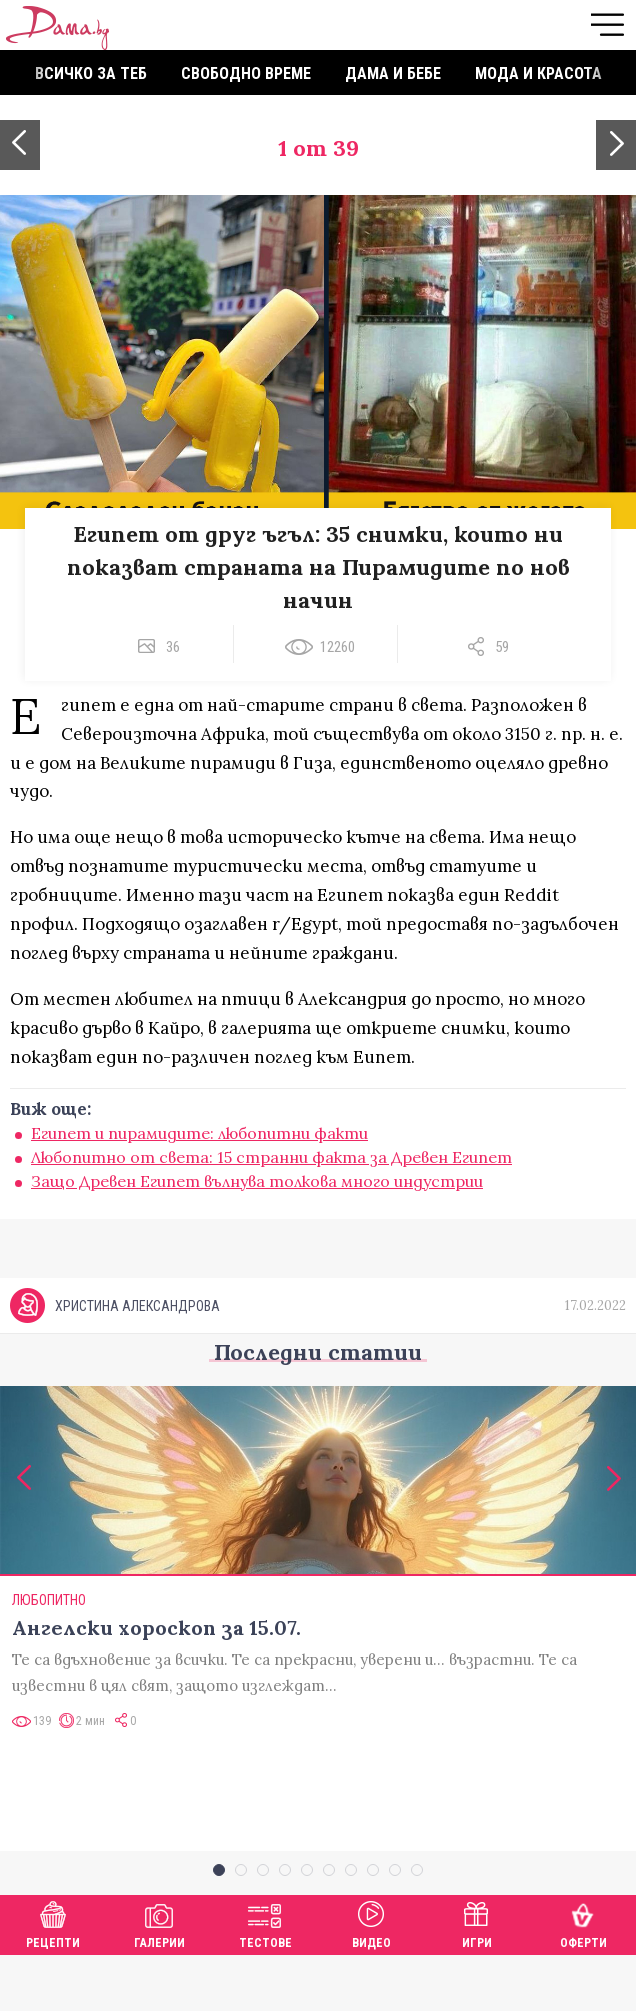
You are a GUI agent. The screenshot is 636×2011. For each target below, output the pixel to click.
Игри (477, 1977)
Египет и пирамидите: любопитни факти (199, 1133)
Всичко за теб (91, 73)
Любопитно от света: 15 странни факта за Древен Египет (271, 1157)
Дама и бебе (393, 73)
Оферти (583, 1977)
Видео (371, 1977)
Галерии (159, 1977)
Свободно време (246, 73)
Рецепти (53, 1977)
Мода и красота (538, 73)
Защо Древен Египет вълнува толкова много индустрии (257, 1181)
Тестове (265, 1977)
